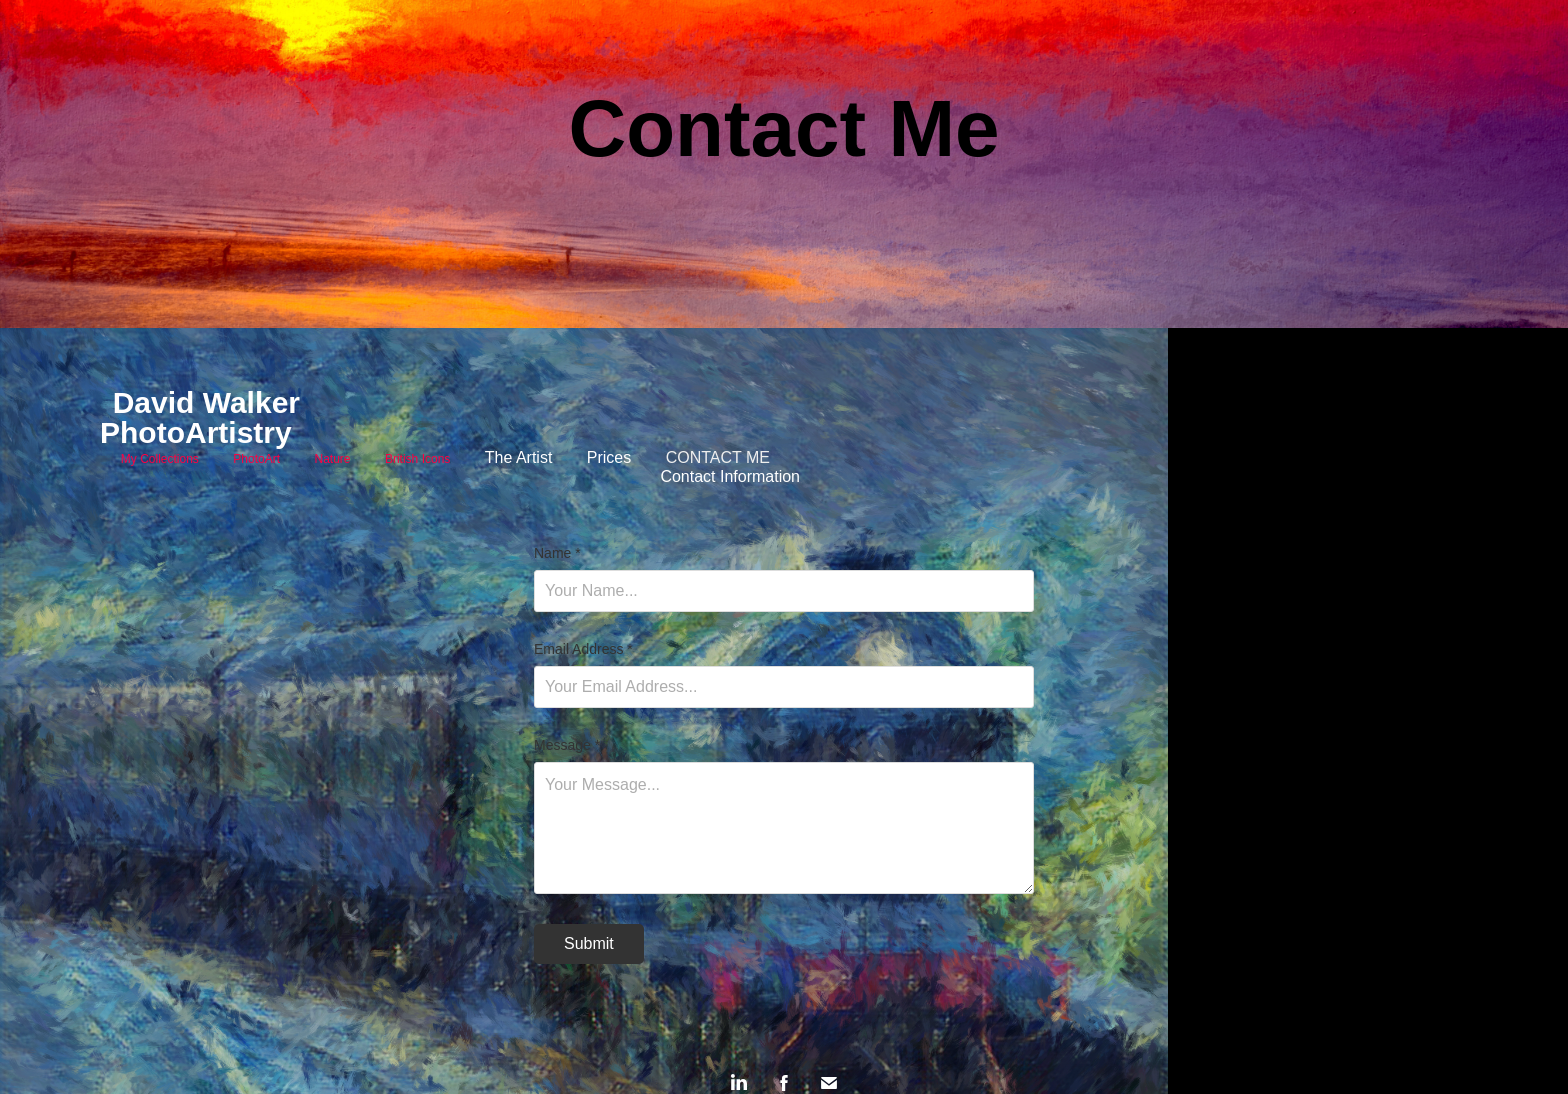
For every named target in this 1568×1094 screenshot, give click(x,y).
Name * (557, 553)
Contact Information (730, 476)
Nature (332, 459)
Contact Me (718, 457)
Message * (567, 745)
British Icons (417, 459)
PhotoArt (256, 459)
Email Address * (583, 649)
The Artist (519, 457)
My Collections (160, 459)
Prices (609, 457)
